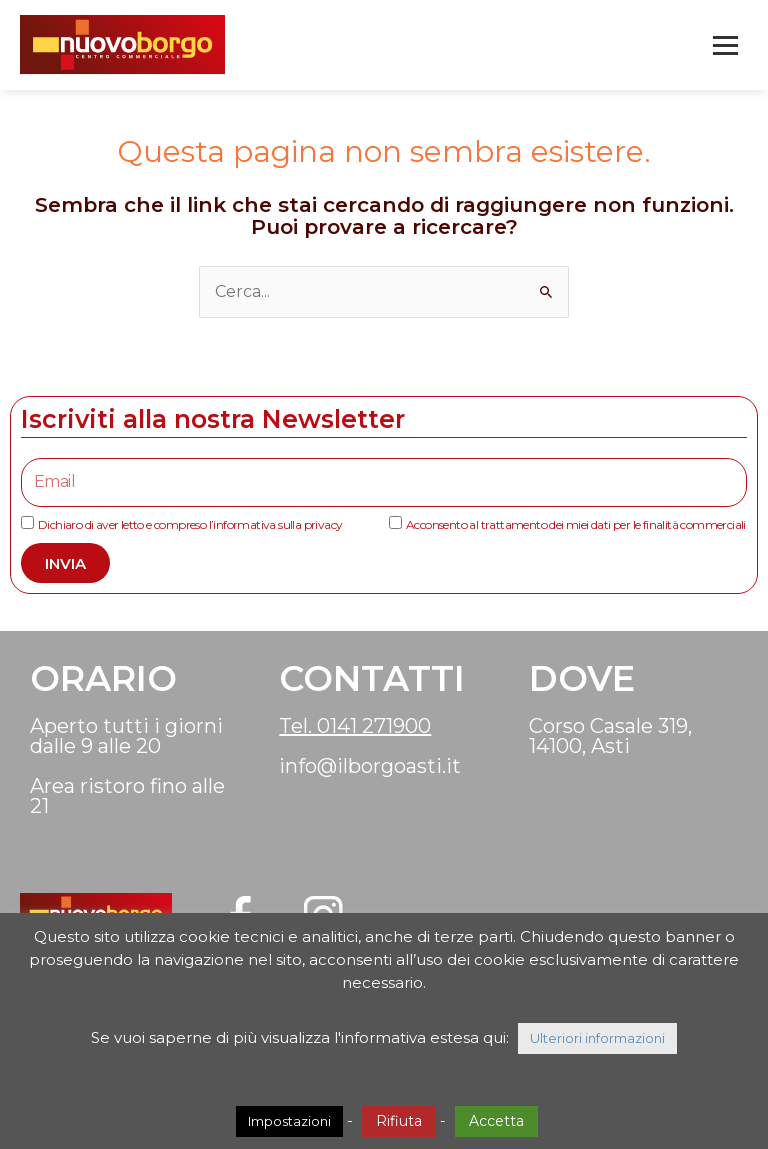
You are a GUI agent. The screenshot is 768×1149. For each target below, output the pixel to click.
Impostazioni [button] (289, 1121)
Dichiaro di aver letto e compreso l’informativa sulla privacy (190, 524)
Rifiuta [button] (399, 1121)
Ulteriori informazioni (597, 1038)
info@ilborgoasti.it (370, 766)
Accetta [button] (496, 1121)
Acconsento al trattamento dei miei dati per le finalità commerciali (576, 524)
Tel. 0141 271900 (355, 726)
